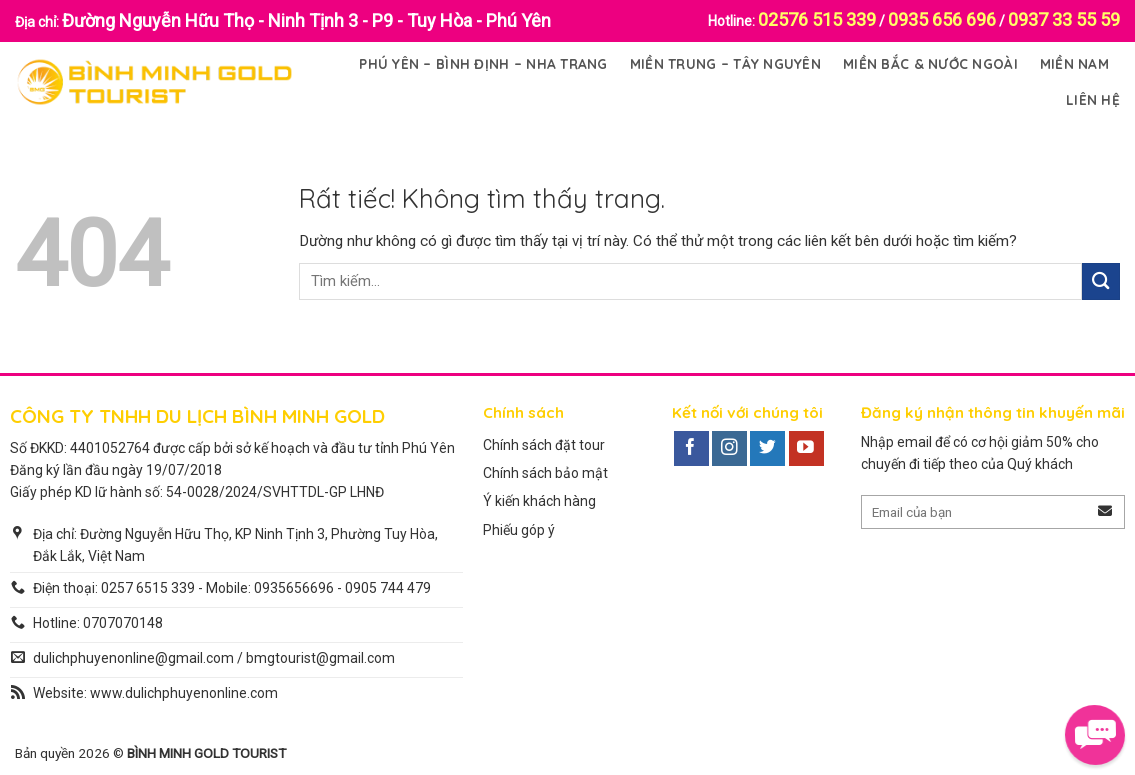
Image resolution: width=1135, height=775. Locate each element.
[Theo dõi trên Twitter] (767, 449)
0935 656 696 (942, 19)
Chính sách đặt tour (544, 445)
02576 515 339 (817, 19)
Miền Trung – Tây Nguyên (725, 63)
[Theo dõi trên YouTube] (806, 449)
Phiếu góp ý (519, 530)
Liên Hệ (1093, 99)
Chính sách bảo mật (545, 473)
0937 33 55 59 (1064, 19)
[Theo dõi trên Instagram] (729, 449)
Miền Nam (1074, 63)
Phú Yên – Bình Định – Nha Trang (483, 63)
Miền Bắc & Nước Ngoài (930, 63)
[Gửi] (1101, 281)
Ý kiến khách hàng (539, 501)
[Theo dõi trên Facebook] (691, 449)
